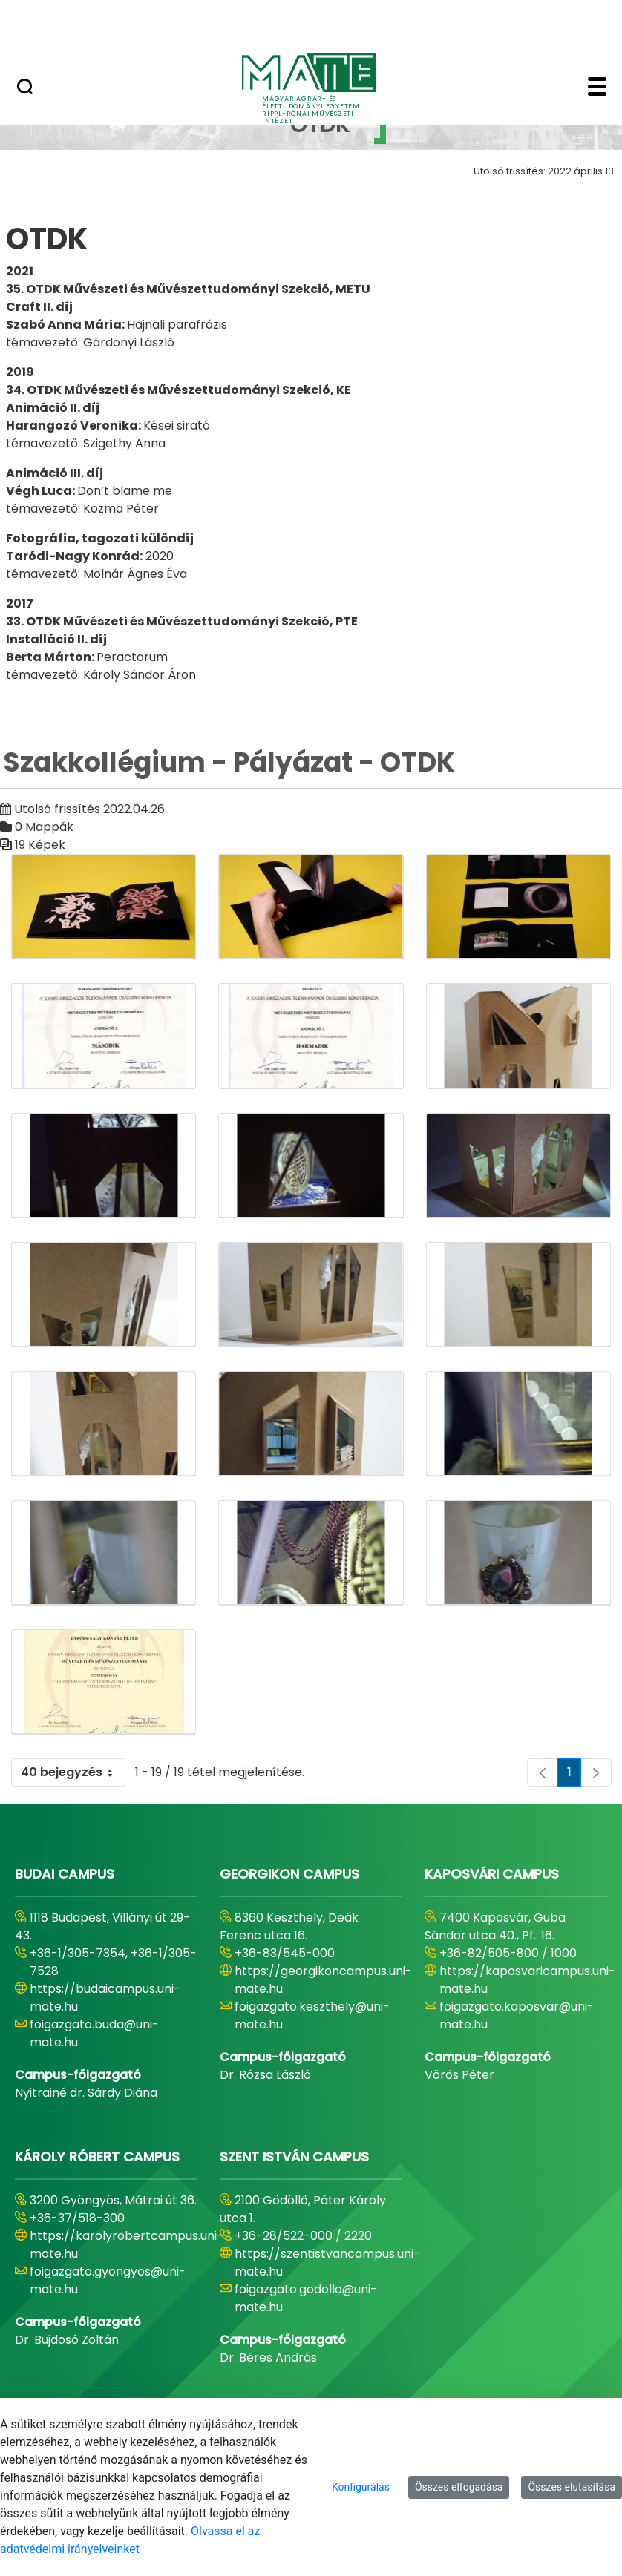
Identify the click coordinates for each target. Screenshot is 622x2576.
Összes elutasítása (571, 2487)
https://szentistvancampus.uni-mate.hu (327, 2262)
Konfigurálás (361, 2487)
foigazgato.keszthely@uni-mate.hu (312, 2015)
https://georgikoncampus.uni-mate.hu (323, 1979)
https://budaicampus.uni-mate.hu (105, 1997)
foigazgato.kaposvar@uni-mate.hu (516, 2015)
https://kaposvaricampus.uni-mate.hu (527, 1979)
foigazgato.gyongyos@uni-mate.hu (108, 2280)
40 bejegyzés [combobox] (73, 1772)
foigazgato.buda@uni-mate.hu (94, 2033)
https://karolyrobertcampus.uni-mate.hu (126, 2244)
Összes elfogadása (459, 2487)
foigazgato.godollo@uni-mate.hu (306, 2298)
